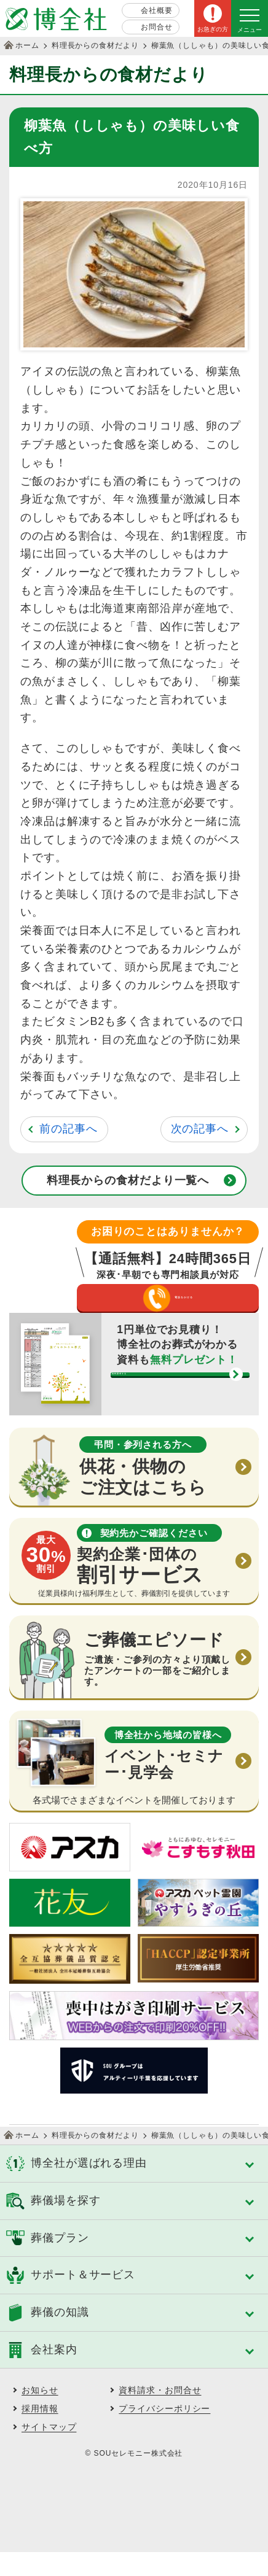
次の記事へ (200, 1129)
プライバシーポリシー (164, 2432)
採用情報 (40, 2432)
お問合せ (157, 27)
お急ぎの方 (212, 29)
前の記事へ (68, 1129)
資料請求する (168, 1412)
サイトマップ (49, 2451)
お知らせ (40, 2414)
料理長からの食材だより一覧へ (128, 1180)
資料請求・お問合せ (160, 2414)
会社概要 (157, 10)
